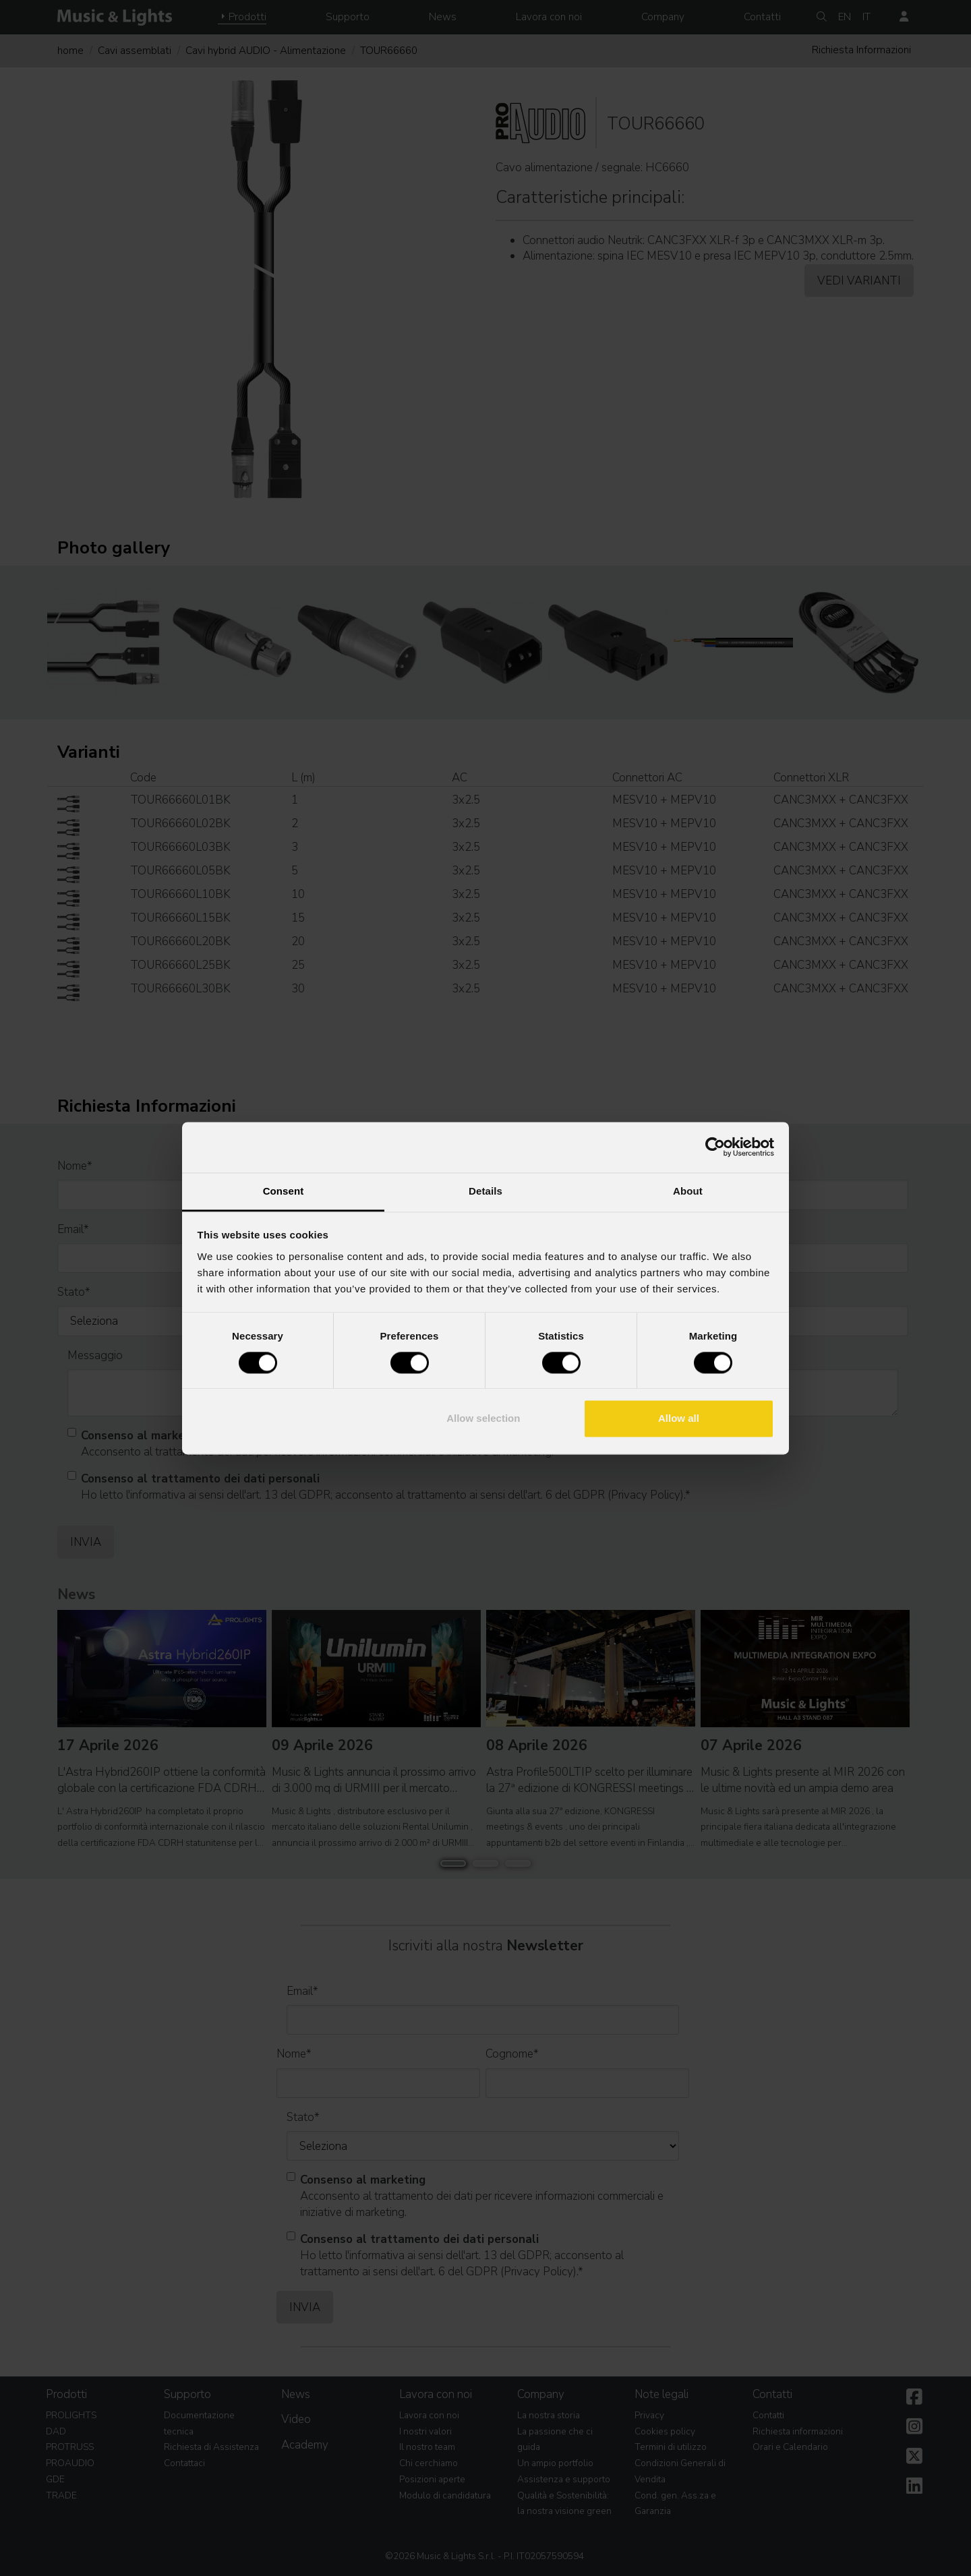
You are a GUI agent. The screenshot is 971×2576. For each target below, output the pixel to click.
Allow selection (483, 1419)
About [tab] (688, 1191)
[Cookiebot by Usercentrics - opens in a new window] (715, 1147)
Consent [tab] (283, 1191)
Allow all (678, 1419)
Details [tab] (485, 1191)
